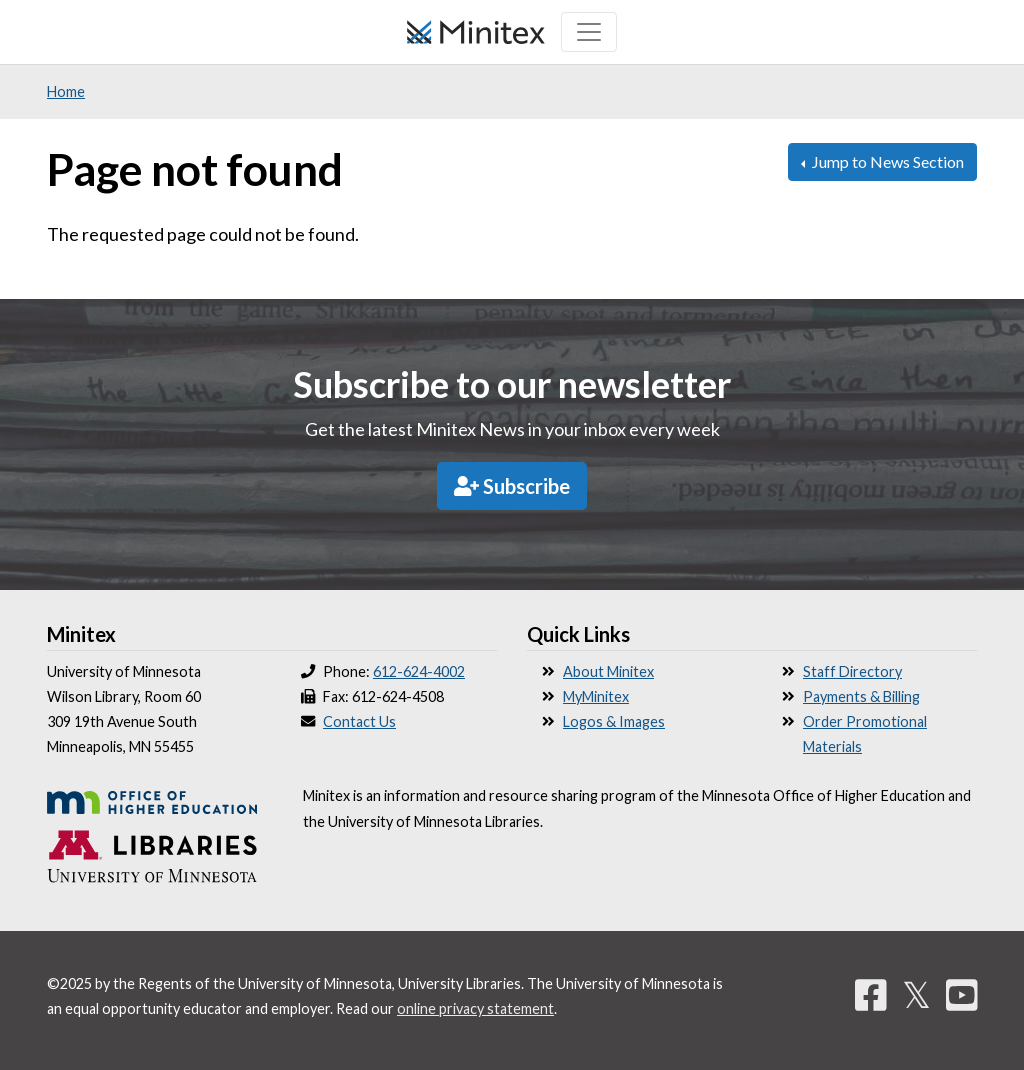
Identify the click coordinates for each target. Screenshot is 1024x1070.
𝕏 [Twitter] (916, 994)
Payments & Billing (861, 696)
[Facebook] (871, 994)
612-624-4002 (419, 671)
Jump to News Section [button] (886, 161)
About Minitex (608, 671)
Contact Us (359, 721)
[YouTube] (962, 994)
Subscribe (512, 486)
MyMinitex (596, 696)
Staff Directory (852, 671)
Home (66, 91)
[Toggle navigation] (589, 32)
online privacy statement (475, 1008)
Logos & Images (614, 721)
